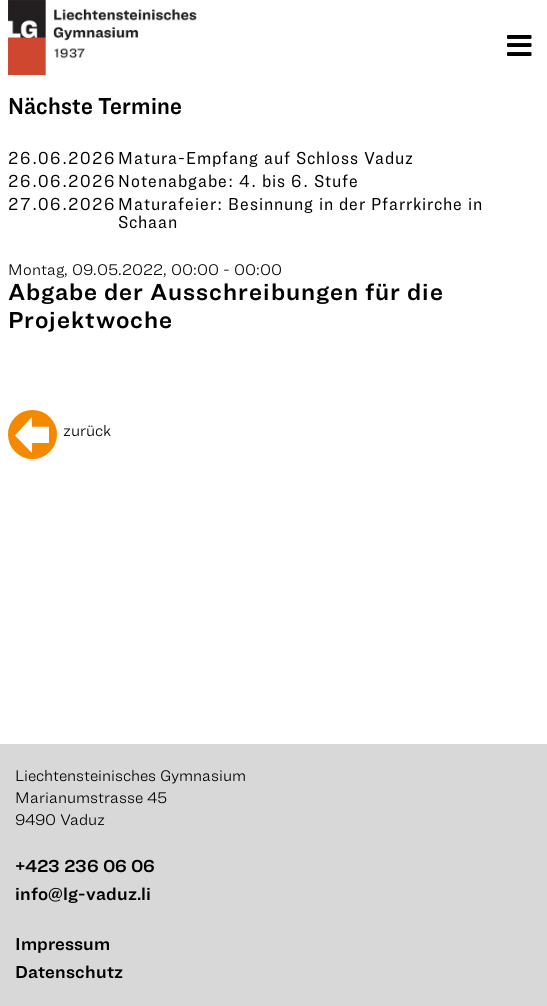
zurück (87, 430)
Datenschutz (69, 971)
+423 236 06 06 (85, 865)
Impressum (62, 943)
